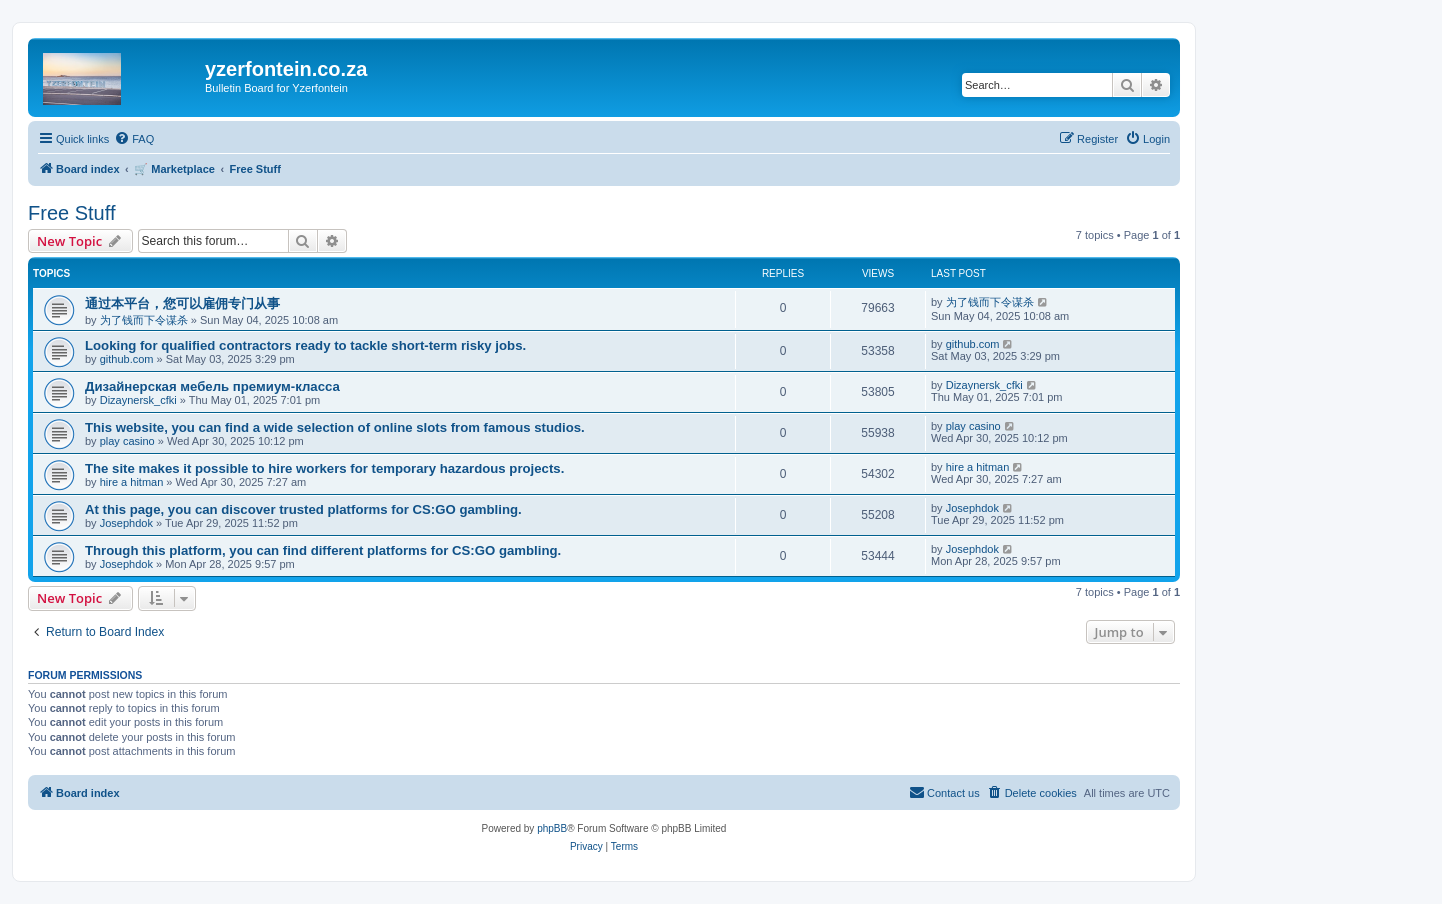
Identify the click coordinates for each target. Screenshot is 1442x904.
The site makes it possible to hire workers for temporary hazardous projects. (324, 468)
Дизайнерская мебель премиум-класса (212, 386)
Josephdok (126, 523)
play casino (127, 441)
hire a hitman (132, 482)
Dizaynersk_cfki (138, 400)
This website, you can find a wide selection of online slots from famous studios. (335, 427)
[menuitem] (134, 139)
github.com (127, 359)
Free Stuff (71, 213)
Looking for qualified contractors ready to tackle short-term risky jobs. (305, 345)
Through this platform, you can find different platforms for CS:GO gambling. (323, 550)
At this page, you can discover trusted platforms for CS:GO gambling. (303, 509)
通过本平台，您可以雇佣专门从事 (182, 303)
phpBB (552, 828)
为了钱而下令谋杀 (144, 320)
